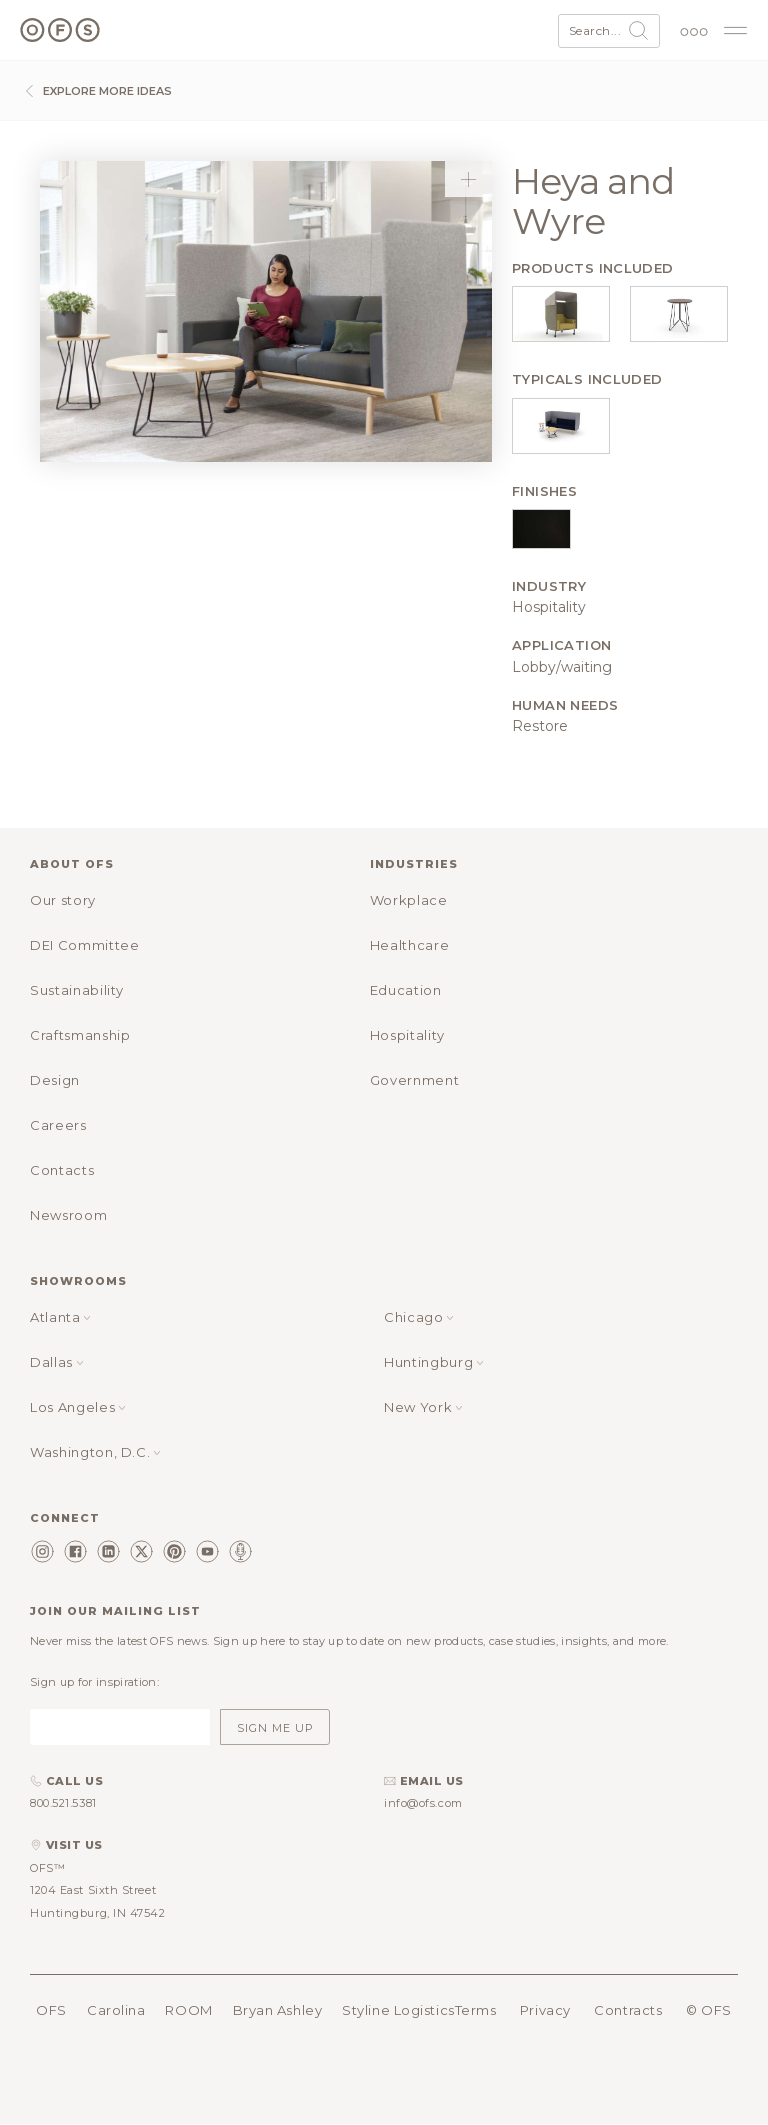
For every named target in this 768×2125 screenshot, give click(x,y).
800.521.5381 (63, 1803)
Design (55, 1080)
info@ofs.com (423, 1803)
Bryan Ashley (278, 2010)
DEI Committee (84, 945)
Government (415, 1080)
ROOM (188, 2010)
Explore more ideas (96, 91)
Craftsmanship (80, 1035)
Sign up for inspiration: (94, 1682)
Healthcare (410, 945)
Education (406, 990)
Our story (63, 900)
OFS (51, 2010)
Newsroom (68, 1215)
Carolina (116, 2010)
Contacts (62, 1170)
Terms (476, 2010)
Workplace (409, 900)
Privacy (545, 2010)
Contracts (628, 2010)
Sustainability (77, 990)
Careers (58, 1125)
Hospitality (407, 1035)
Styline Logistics (398, 2010)
